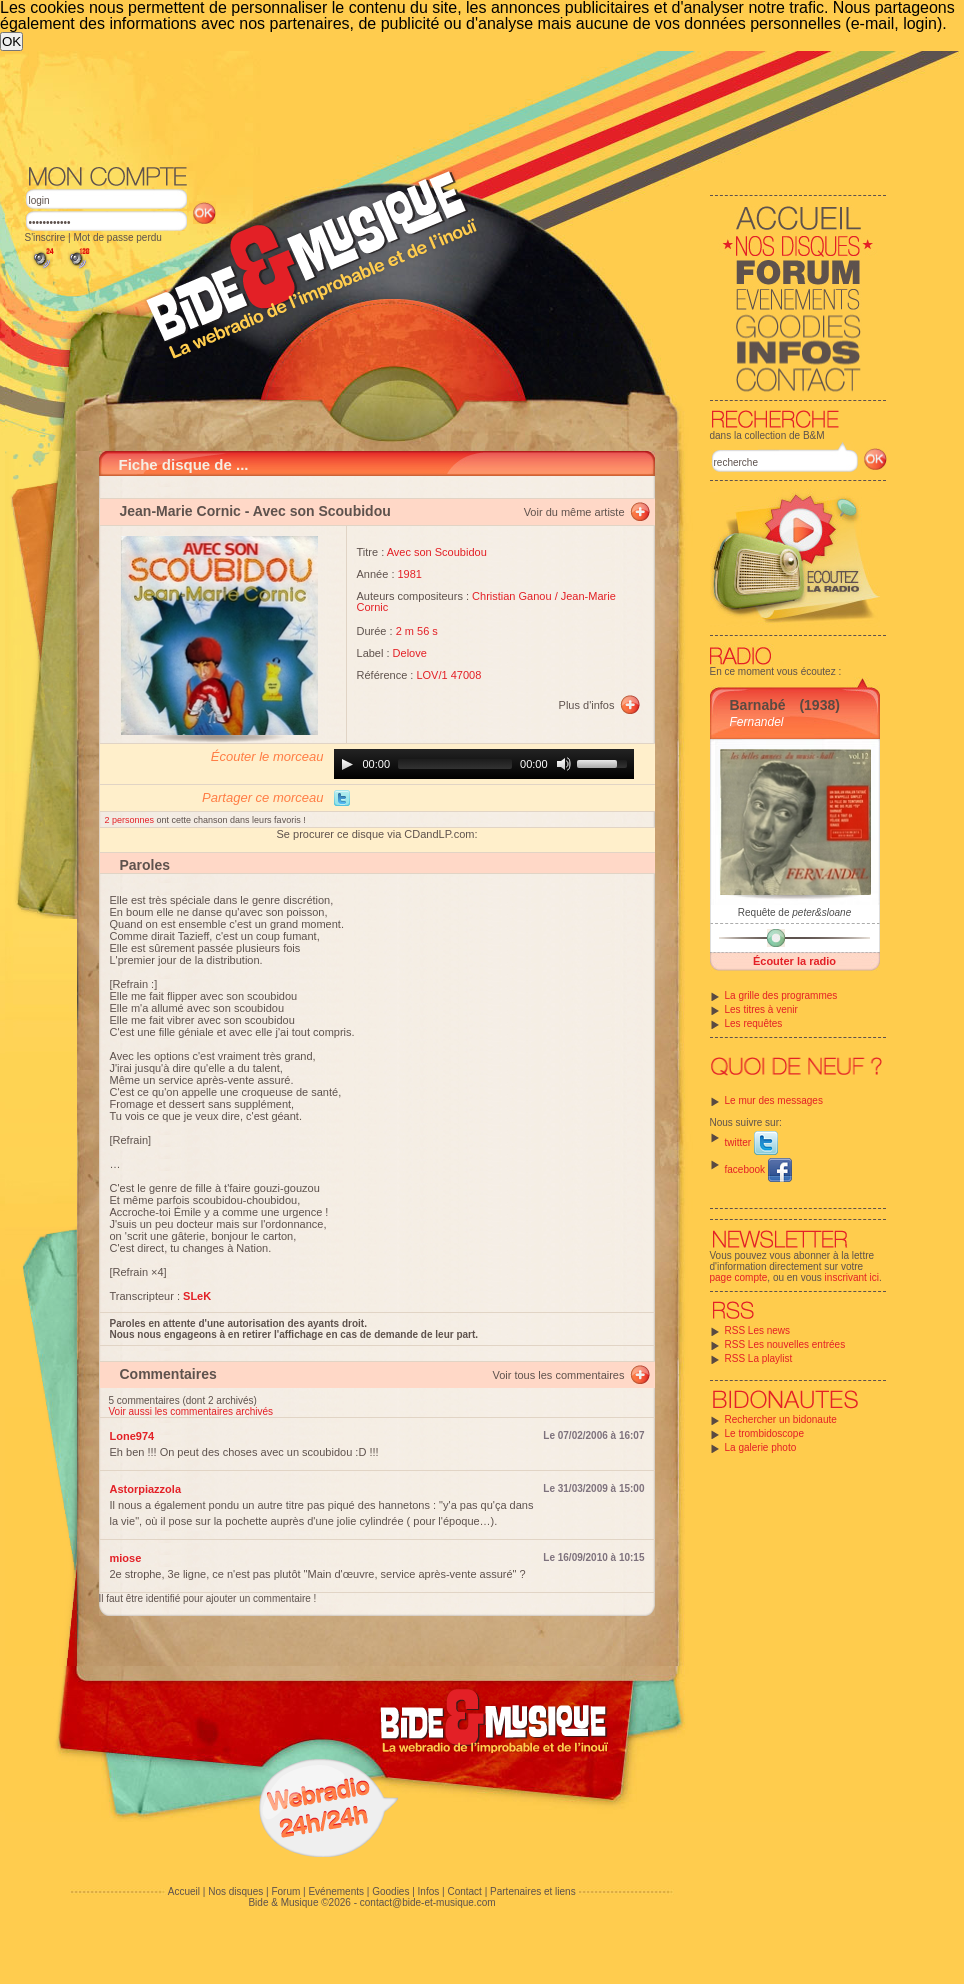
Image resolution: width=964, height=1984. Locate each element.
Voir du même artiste (574, 512)
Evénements (336, 1891)
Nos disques (235, 1891)
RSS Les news (758, 1330)
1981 (410, 574)
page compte (739, 1277)
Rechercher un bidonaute (781, 1419)
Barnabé (758, 705)
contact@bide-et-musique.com (428, 1902)
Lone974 (132, 1436)
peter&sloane (821, 912)
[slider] (455, 764)
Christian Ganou (512, 596)
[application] (484, 764)
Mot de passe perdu (117, 237)
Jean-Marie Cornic (180, 511)
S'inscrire (45, 237)
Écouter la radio (794, 961)
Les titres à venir (761, 1009)
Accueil (184, 1891)
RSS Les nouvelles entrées (785, 1344)
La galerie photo (761, 1447)
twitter (751, 1142)
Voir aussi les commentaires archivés (191, 1411)
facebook (758, 1169)
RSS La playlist (759, 1358)
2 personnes (131, 820)
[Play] (347, 764)
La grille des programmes (781, 995)
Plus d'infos (587, 705)
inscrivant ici (852, 1277)
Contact (464, 1891)
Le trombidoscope (765, 1433)
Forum (285, 1891)
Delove (410, 653)
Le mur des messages (774, 1100)
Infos (429, 1891)
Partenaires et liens (533, 1891)
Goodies (390, 1891)
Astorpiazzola (146, 1489)
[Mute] (564, 764)
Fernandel (757, 722)
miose (126, 1558)
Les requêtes (754, 1023)
